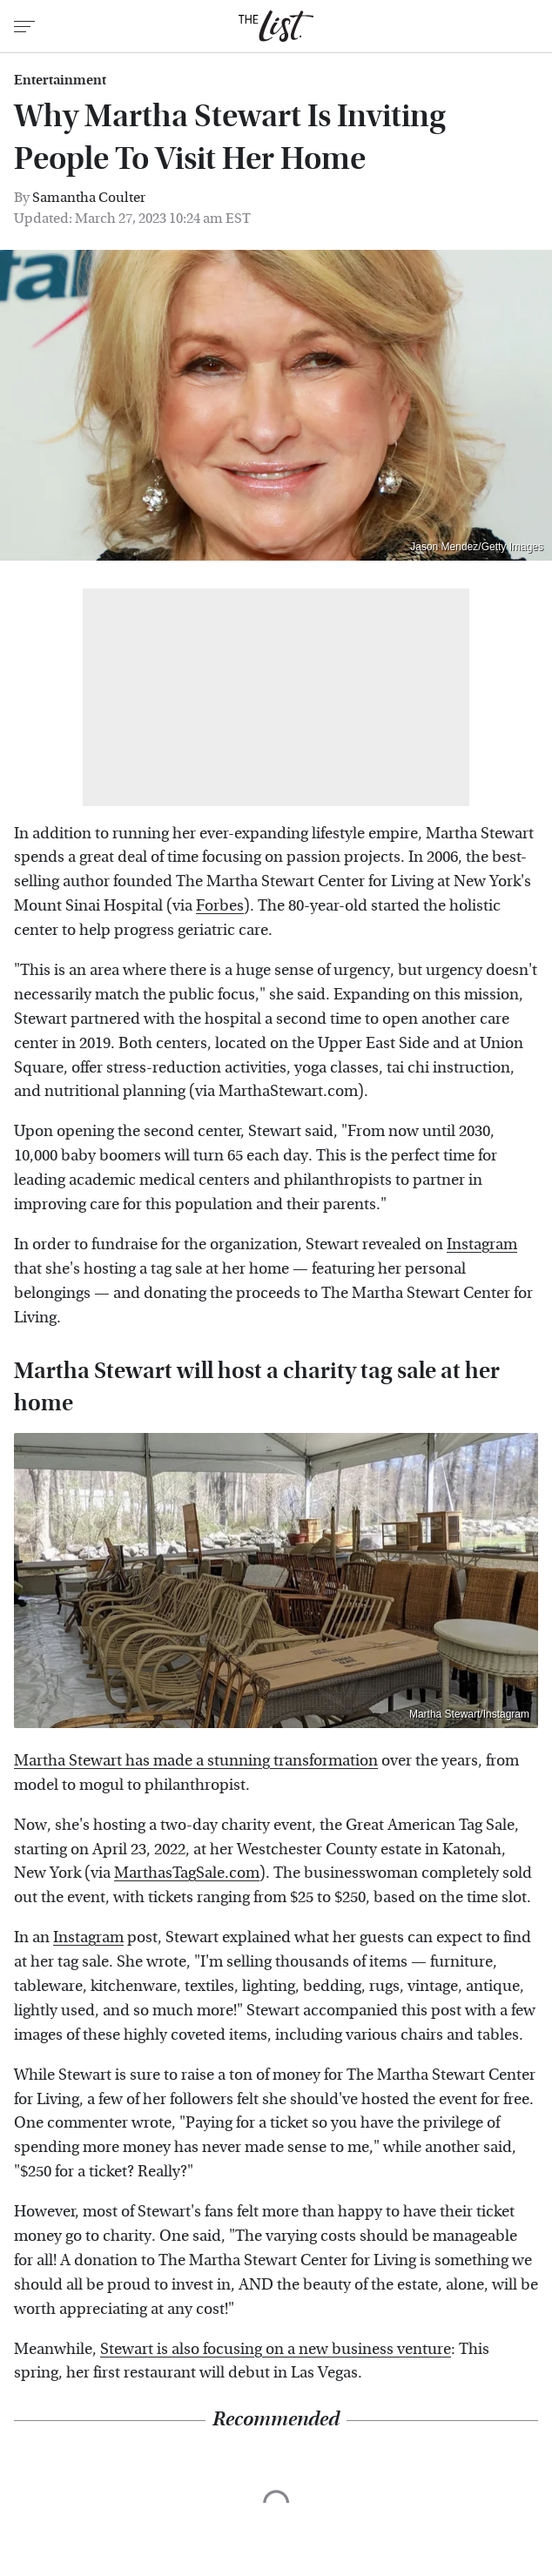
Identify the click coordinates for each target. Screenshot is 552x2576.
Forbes (220, 906)
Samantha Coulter (88, 197)
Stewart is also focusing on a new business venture (275, 2349)
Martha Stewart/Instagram (469, 1714)
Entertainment (60, 80)
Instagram (482, 1244)
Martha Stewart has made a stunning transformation (196, 1761)
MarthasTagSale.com (186, 1873)
